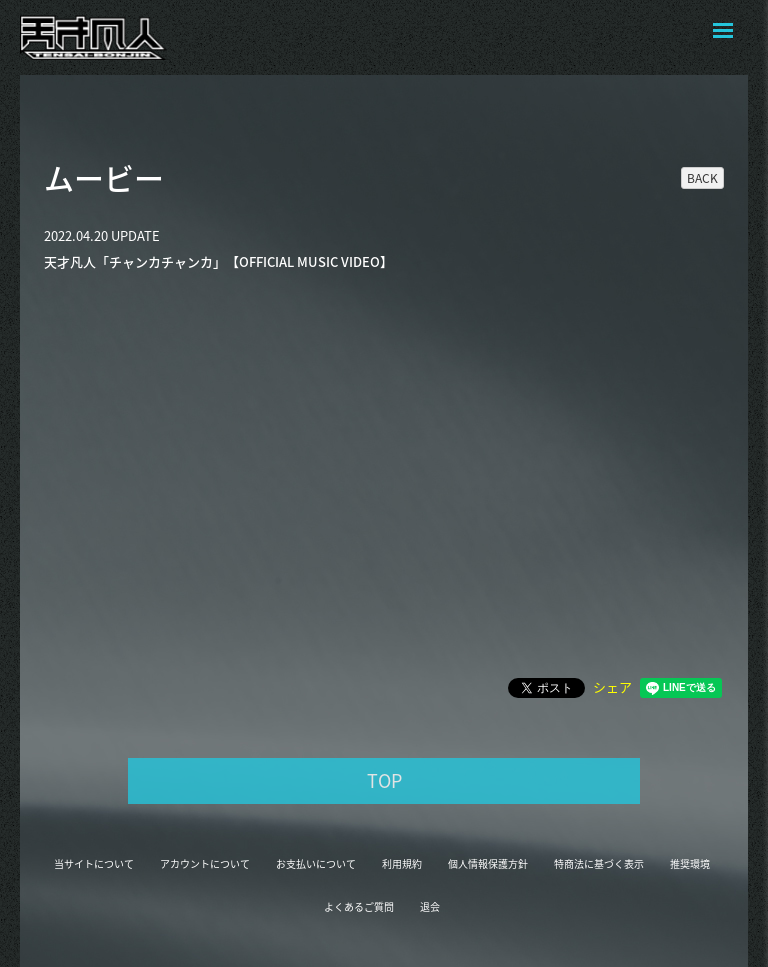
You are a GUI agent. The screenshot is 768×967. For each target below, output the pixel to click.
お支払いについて (316, 863)
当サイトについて (94, 863)
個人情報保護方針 (488, 863)
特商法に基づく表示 (599, 863)
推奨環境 (690, 863)
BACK (702, 178)
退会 (430, 906)
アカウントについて (205, 863)
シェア (612, 686)
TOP (384, 780)
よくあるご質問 (359, 906)
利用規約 (402, 863)
